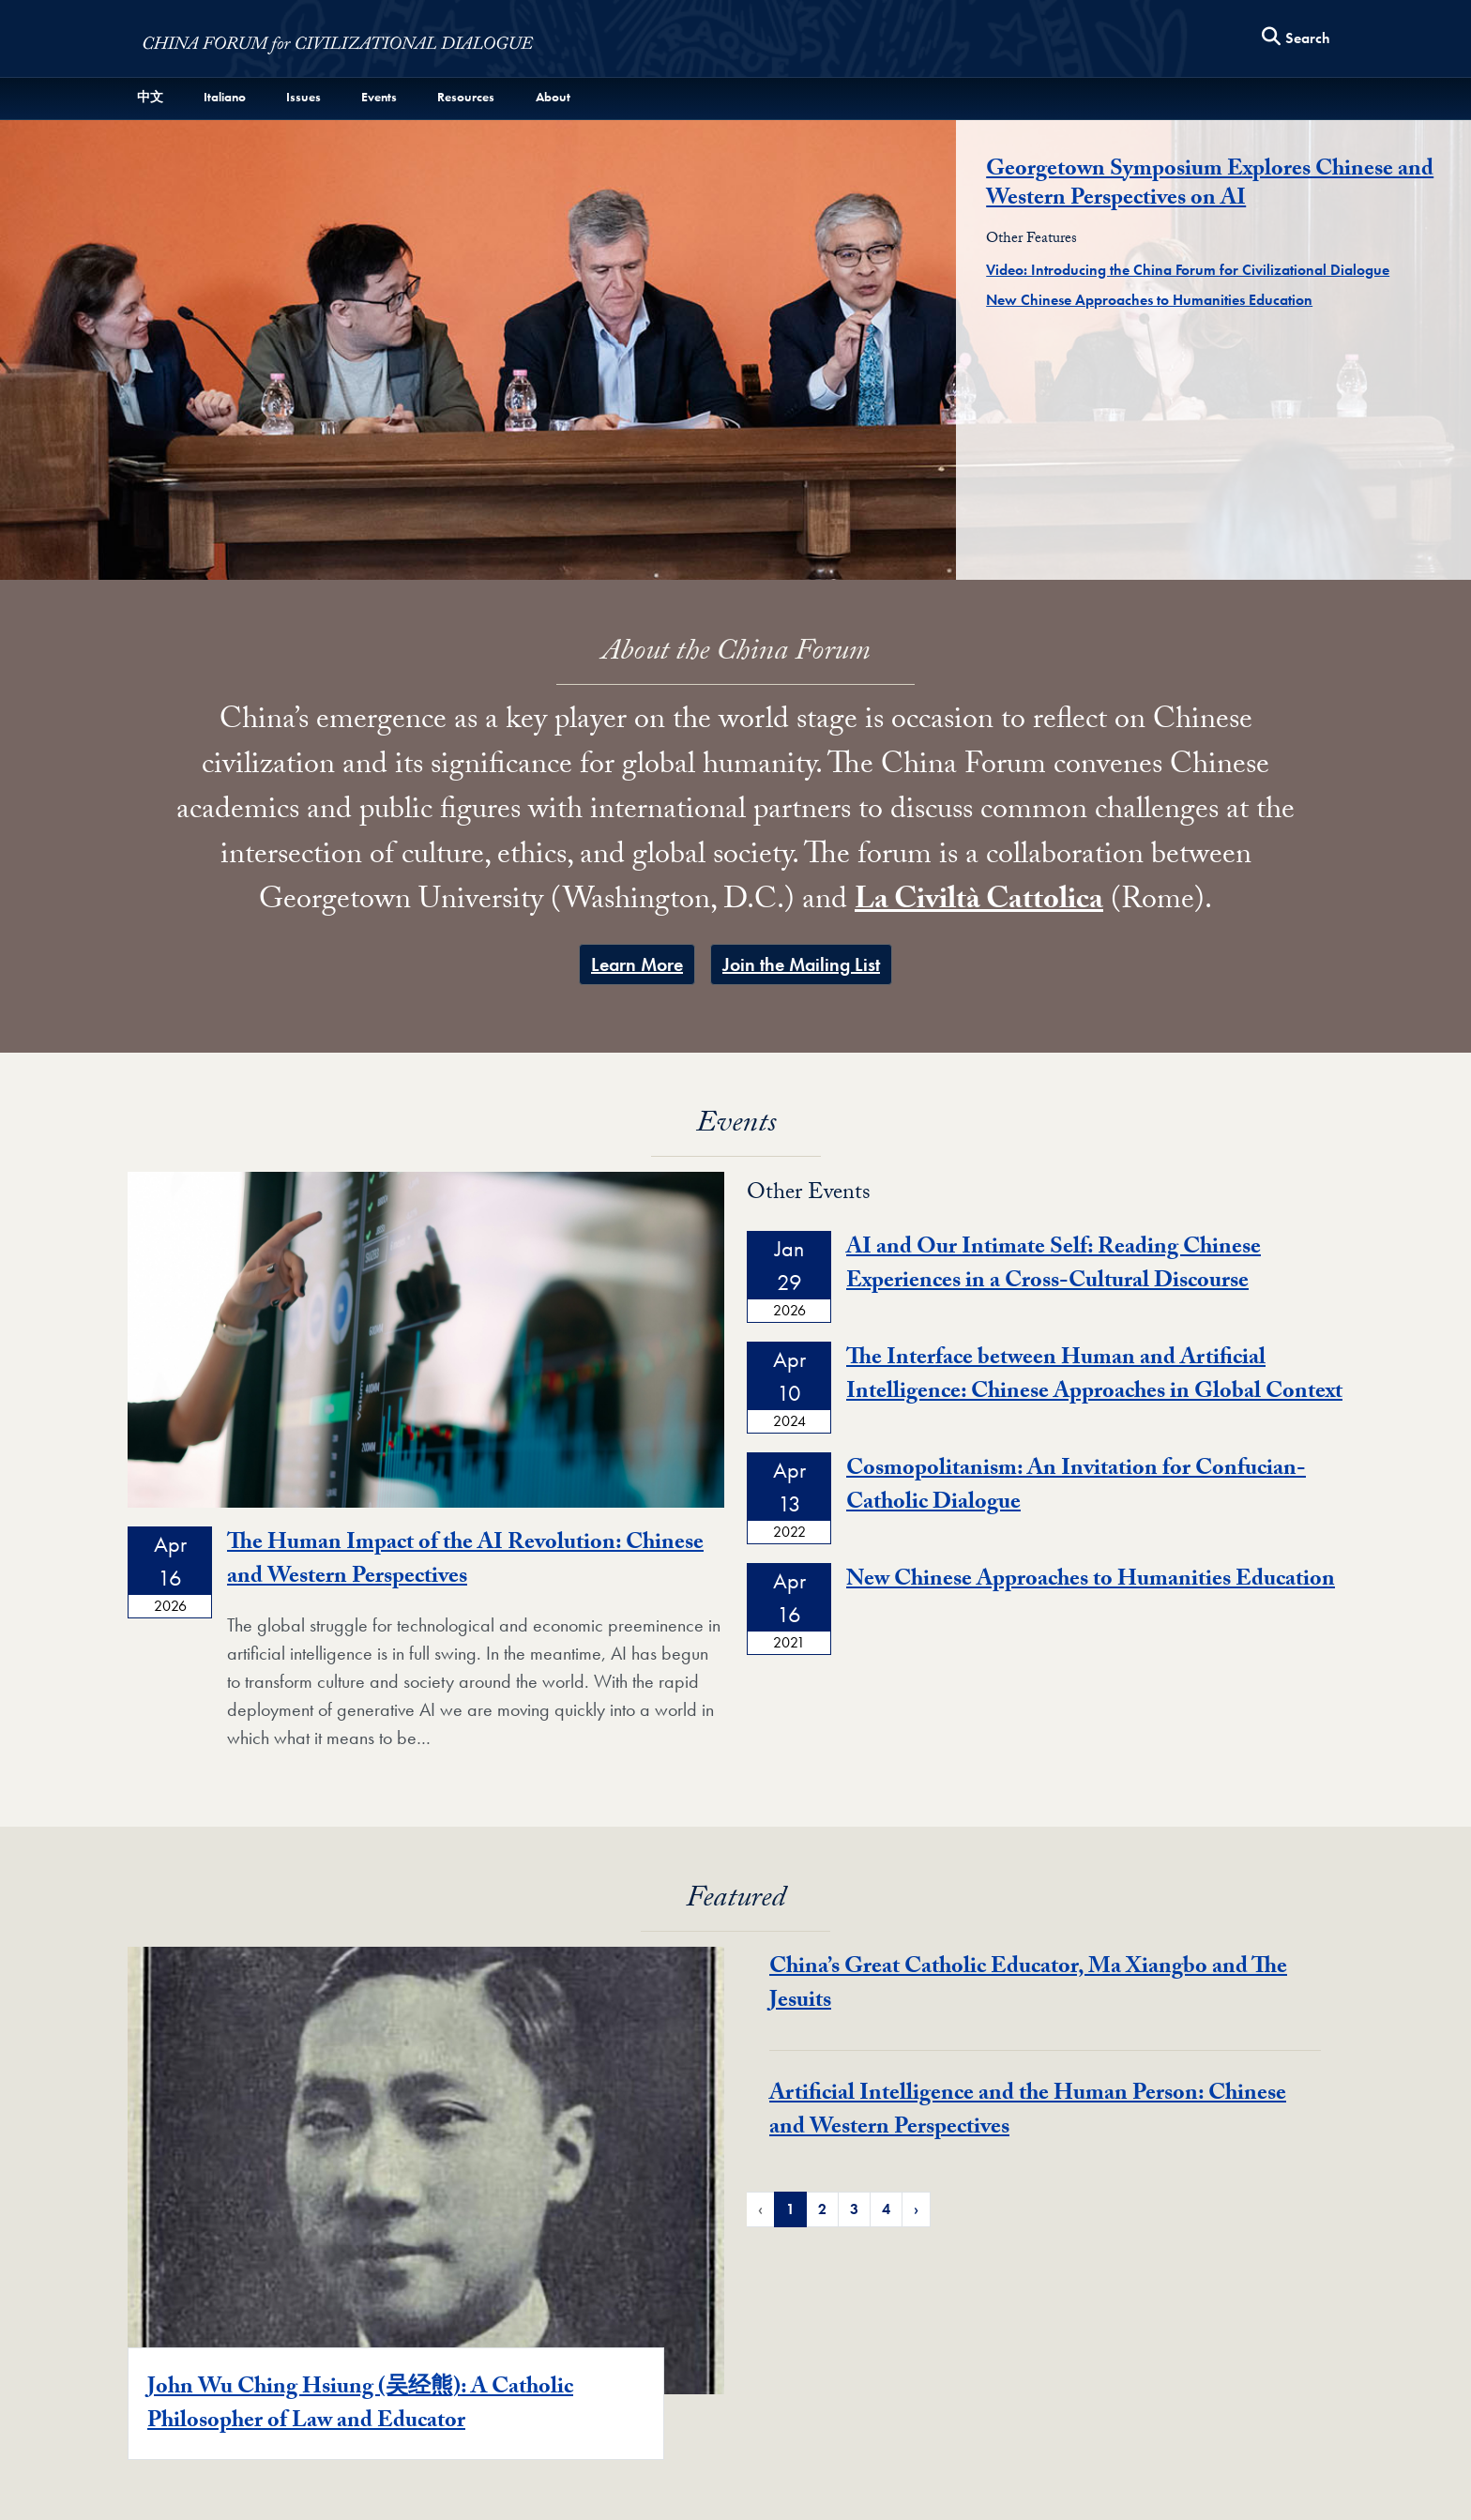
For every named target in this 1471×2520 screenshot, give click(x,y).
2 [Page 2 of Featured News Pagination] (822, 2209)
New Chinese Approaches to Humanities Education (1149, 300)
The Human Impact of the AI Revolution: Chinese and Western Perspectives (465, 1562)
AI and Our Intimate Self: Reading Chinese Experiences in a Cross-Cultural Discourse (1053, 1266)
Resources (465, 96)
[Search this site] (1296, 39)
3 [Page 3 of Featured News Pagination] (854, 2209)
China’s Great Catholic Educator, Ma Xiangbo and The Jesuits (1028, 1986)
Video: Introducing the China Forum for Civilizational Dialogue (1187, 270)
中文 (150, 96)
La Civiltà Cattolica (979, 902)
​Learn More (637, 964)
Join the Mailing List (801, 964)
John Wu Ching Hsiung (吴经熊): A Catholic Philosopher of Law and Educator (360, 2406)
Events (379, 96)
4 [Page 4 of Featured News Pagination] (886, 2209)
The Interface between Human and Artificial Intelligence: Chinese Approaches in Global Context (1094, 1377)
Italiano (225, 96)
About (553, 96)
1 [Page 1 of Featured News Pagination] (790, 2209)
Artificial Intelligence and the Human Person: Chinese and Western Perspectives (1027, 2112)
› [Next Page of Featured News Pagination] (916, 2209)
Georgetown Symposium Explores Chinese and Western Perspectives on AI (1209, 186)
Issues (303, 96)
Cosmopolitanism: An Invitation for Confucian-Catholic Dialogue (1076, 1487)
